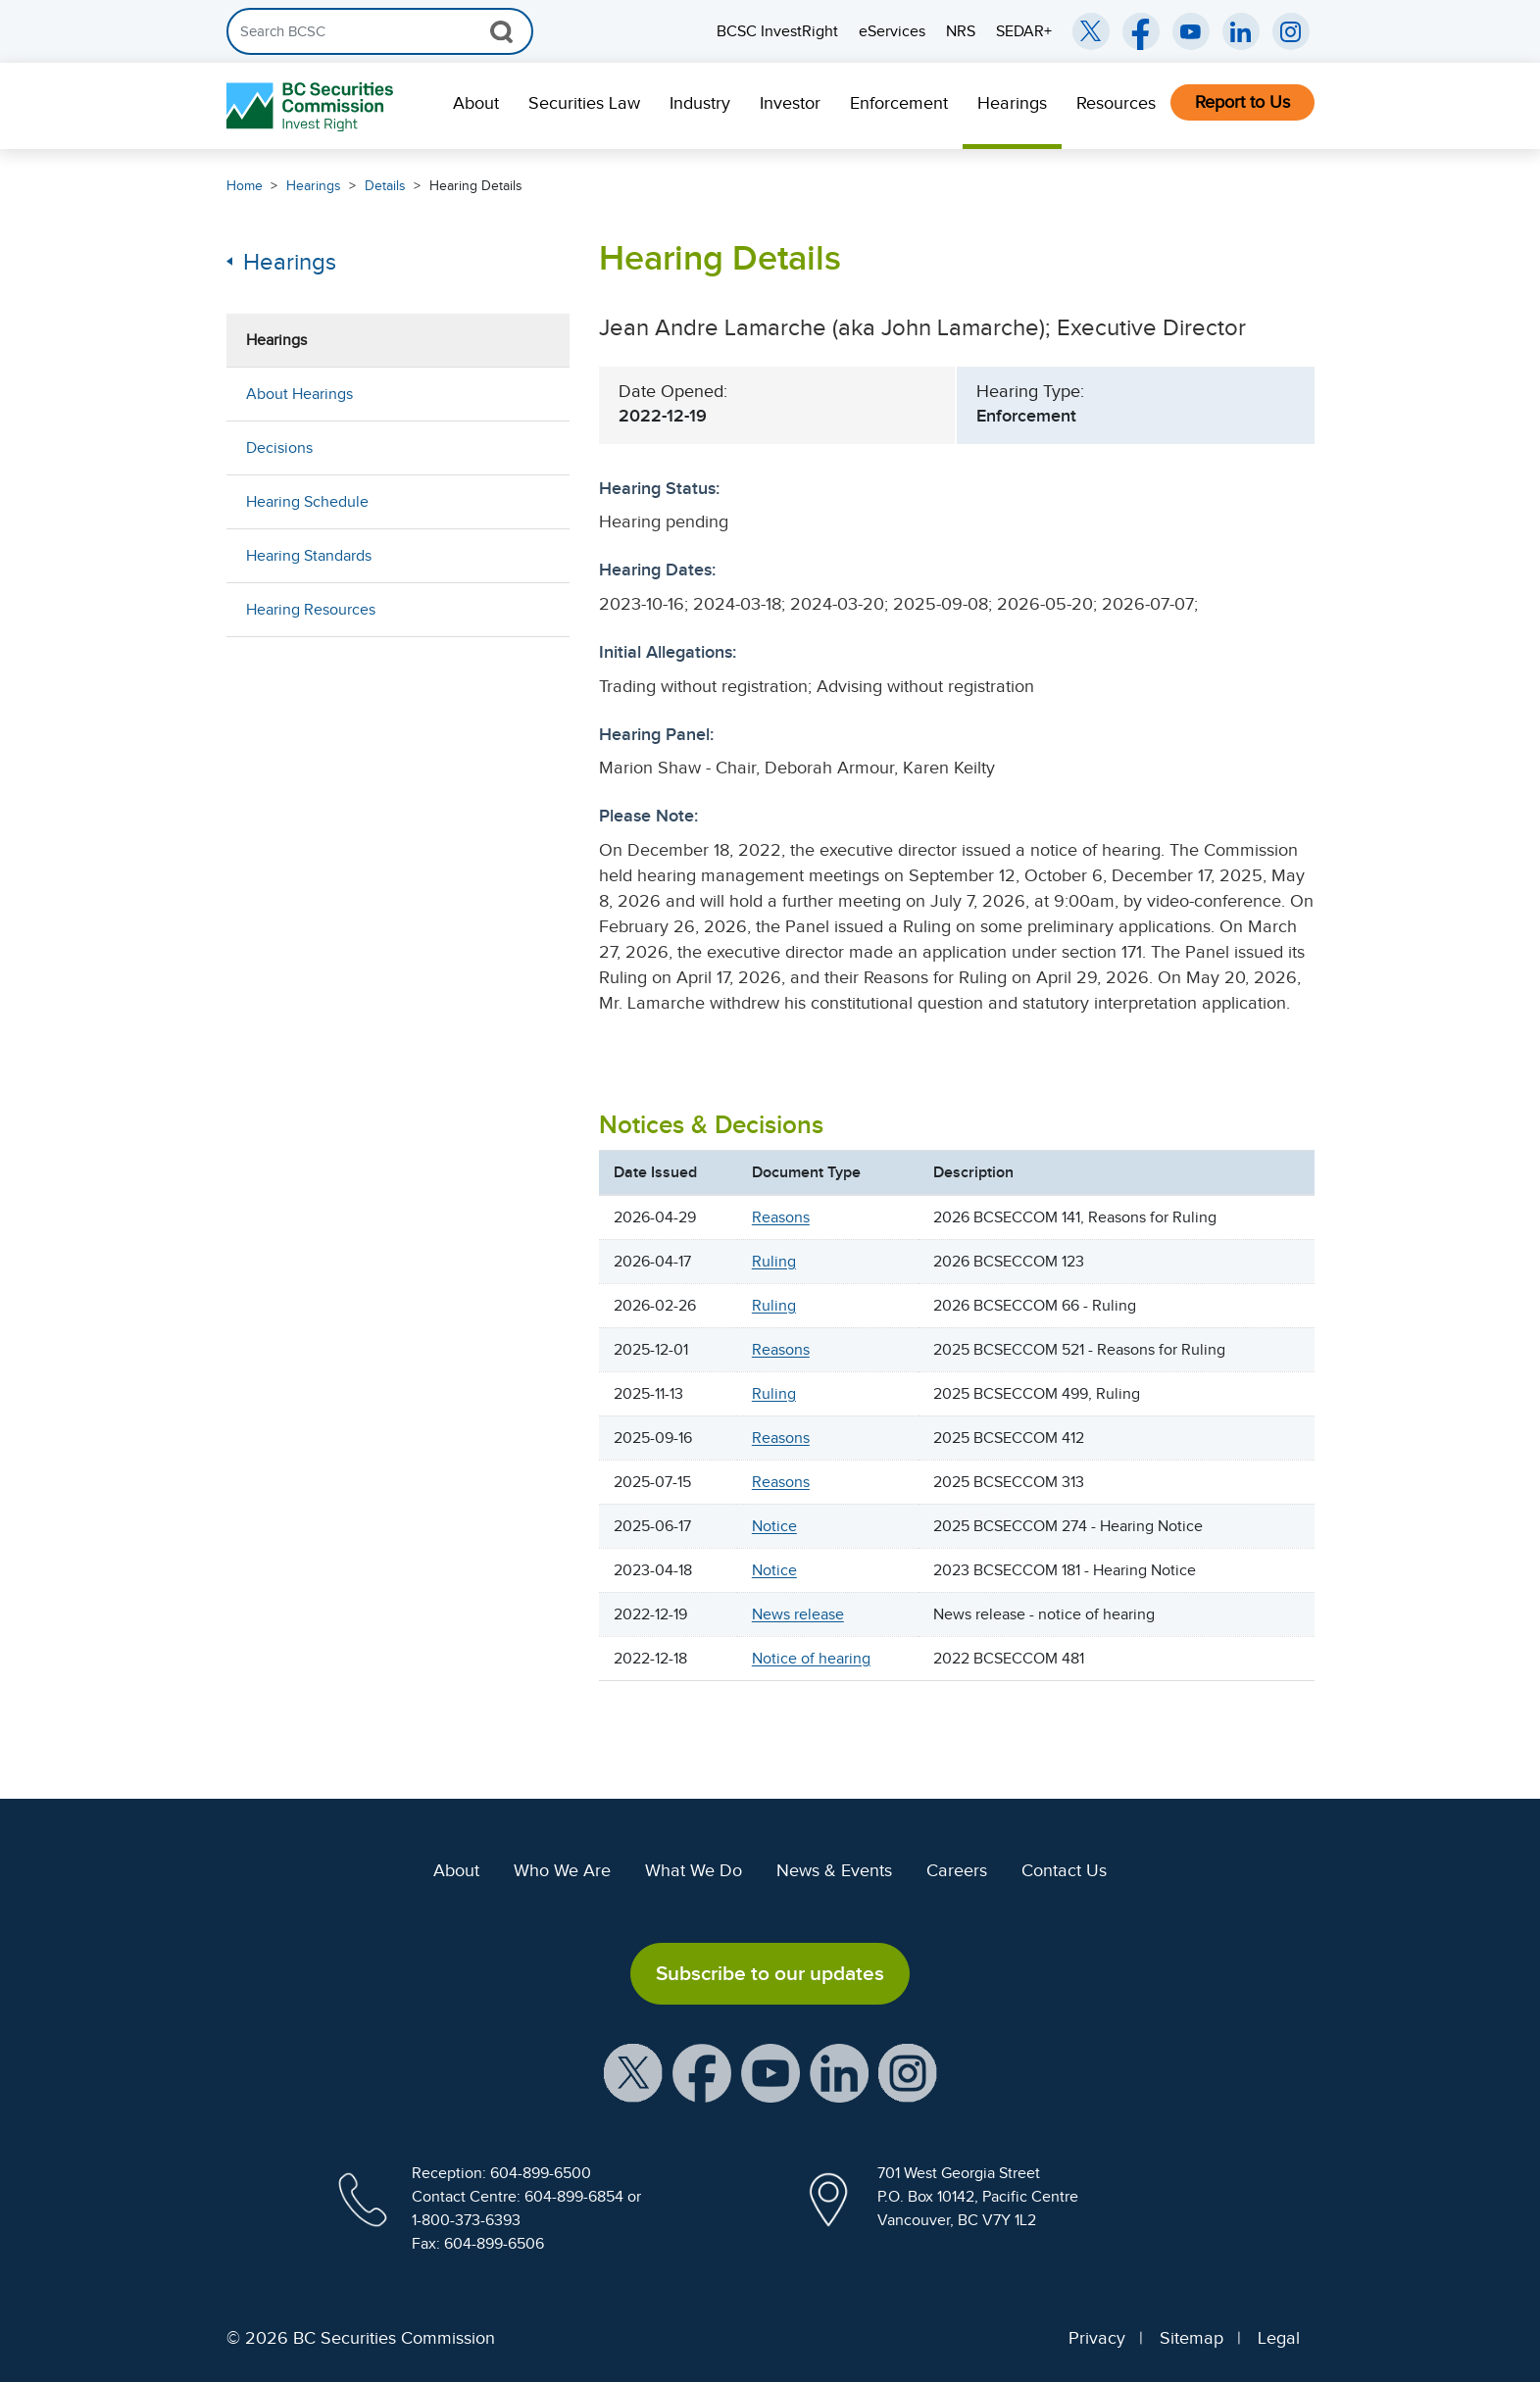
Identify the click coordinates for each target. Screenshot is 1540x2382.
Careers (956, 1870)
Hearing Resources (310, 610)
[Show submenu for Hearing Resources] (535, 609)
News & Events (834, 1870)
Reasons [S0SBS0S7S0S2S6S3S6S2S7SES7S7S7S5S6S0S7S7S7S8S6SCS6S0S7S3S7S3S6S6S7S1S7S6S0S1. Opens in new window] (781, 1482)
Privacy (1096, 2338)
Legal (1279, 2338)
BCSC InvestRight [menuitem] (777, 31)
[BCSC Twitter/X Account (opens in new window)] (1091, 31)
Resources (1116, 103)
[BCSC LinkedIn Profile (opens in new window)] (839, 2072)
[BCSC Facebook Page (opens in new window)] (1141, 31)
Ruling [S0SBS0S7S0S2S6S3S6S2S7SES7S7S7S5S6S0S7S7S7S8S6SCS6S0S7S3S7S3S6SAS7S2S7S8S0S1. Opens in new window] (774, 1306)
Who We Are (562, 1870)
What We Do (693, 1870)
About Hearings (299, 394)
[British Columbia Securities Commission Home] (312, 106)
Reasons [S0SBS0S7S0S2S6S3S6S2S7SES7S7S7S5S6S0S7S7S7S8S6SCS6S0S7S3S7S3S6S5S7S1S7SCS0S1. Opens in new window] (781, 1438)
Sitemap (1191, 2338)
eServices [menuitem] (892, 31)
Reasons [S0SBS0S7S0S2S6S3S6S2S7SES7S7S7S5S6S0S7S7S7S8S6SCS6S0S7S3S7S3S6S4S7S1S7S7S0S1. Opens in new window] (781, 1350)
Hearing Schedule (307, 502)
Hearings (1012, 103)
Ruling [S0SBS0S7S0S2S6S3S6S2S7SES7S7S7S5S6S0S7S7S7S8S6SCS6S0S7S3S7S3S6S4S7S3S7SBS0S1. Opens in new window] (774, 1394)
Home (244, 185)
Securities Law (584, 103)
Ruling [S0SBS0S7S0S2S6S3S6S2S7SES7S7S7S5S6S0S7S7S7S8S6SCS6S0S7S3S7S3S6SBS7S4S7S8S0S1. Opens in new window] (774, 1261)
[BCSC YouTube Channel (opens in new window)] (1191, 31)
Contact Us (1064, 1870)
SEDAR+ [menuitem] (1024, 31)
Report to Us (1242, 102)
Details (385, 185)
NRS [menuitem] (960, 31)
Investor (790, 103)
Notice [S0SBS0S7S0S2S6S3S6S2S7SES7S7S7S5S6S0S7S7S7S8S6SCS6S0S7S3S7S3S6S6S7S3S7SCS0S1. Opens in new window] (774, 1526)
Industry (700, 103)
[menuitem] (476, 106)
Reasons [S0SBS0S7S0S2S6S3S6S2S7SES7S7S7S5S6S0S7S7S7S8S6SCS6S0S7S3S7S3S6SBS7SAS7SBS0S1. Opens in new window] (781, 1217)
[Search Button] (501, 31)
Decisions (279, 448)
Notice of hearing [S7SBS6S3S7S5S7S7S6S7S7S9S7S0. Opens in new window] (811, 1658)
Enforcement (899, 103)
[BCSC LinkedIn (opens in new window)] (1241, 31)
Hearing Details (475, 185)
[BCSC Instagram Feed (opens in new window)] (1291, 31)
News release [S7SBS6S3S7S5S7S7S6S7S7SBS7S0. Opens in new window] (798, 1614)
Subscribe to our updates (770, 1973)
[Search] (379, 31)
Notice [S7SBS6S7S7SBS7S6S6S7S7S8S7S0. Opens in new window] (774, 1570)
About (476, 103)
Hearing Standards (309, 556)
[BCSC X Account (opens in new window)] (633, 2072)
